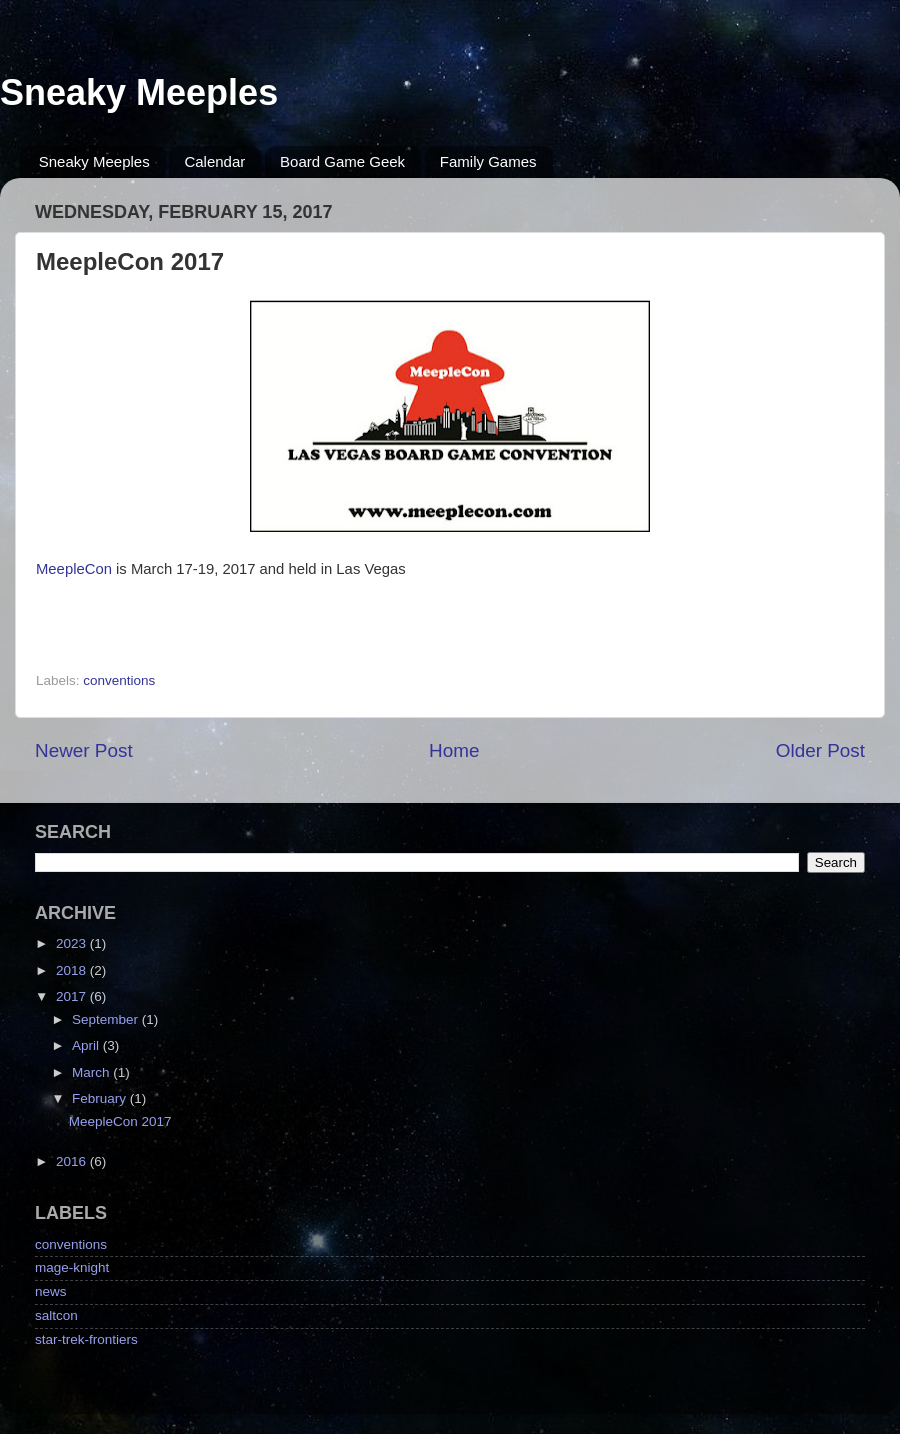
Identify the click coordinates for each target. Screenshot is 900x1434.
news (51, 1291)
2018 (73, 970)
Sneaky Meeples (139, 92)
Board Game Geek (342, 161)
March (92, 1072)
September (107, 1019)
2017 (73, 996)
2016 (73, 1161)
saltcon (56, 1315)
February (101, 1098)
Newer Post (84, 750)
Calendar (214, 161)
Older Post (820, 750)
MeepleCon (74, 569)
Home (454, 750)
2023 (73, 943)
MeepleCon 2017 (120, 1121)
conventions (119, 680)
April (87, 1045)
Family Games (488, 161)
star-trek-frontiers (86, 1339)
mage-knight (72, 1267)
